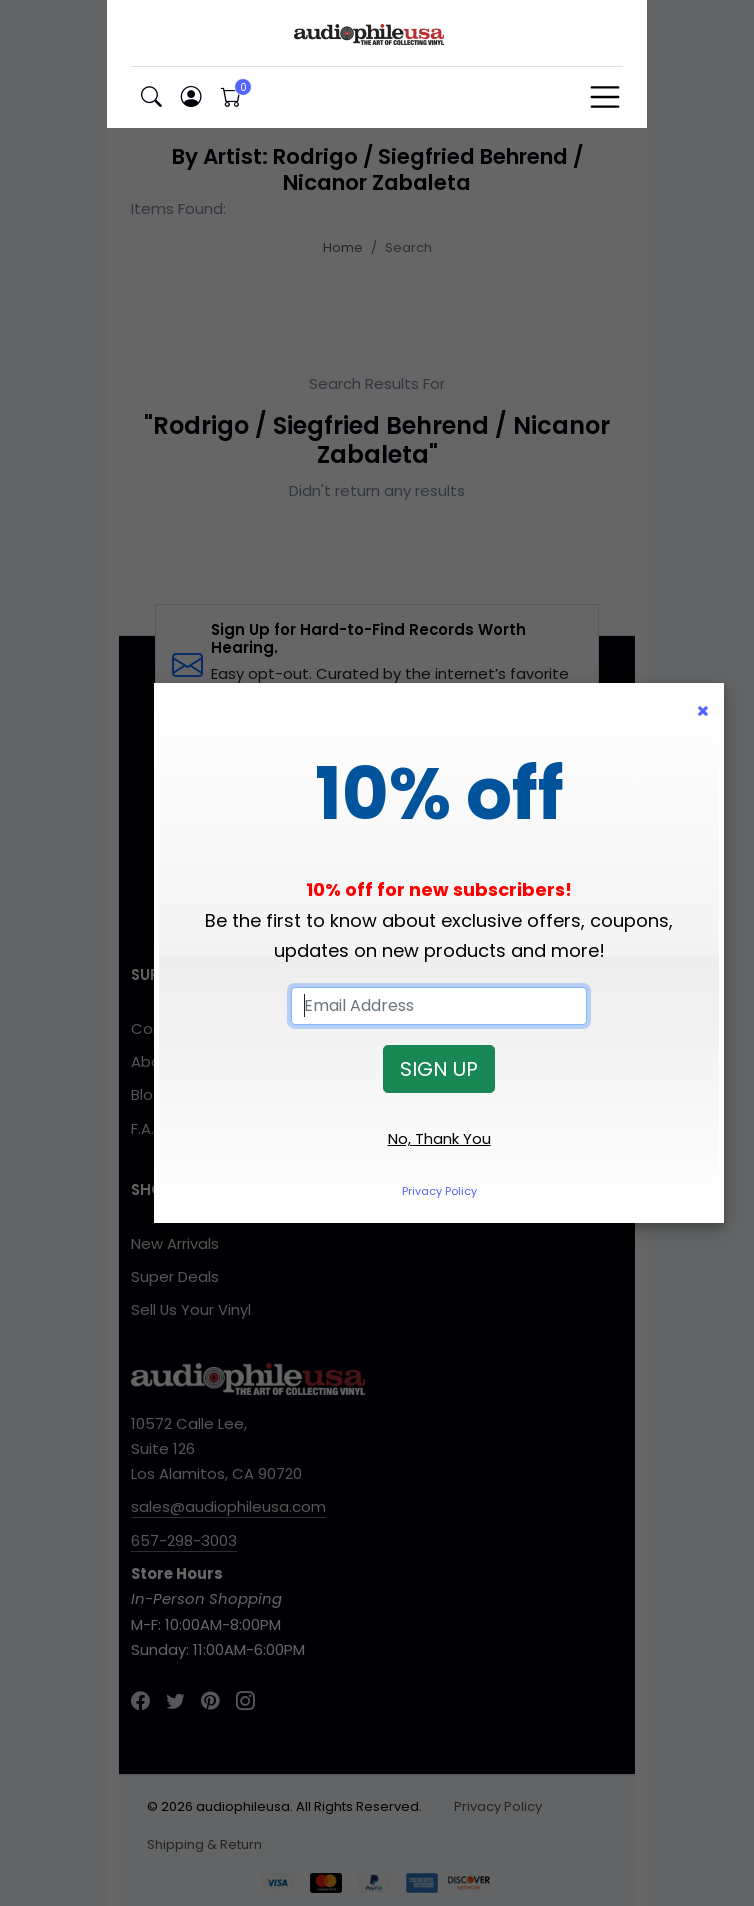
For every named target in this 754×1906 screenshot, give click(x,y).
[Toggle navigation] (605, 97)
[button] (151, 97)
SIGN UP (439, 1069)
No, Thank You (439, 1138)
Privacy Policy (439, 1191)
